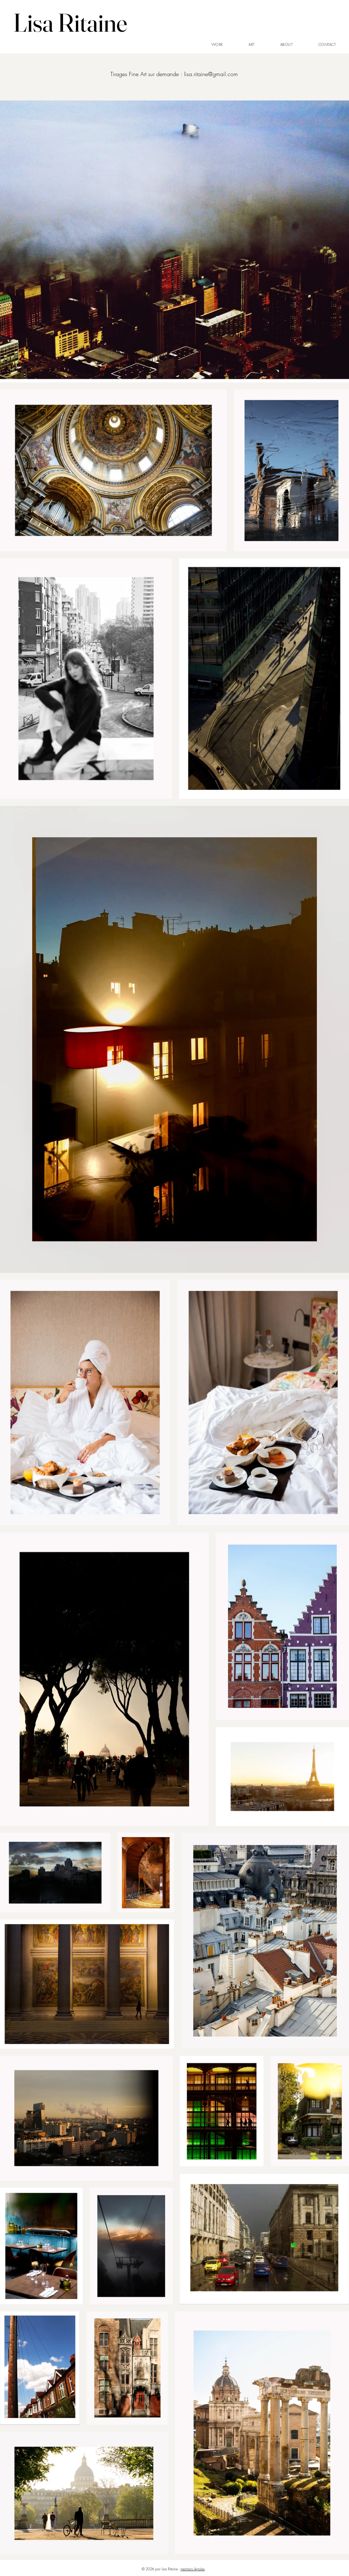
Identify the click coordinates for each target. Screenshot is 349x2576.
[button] (217, 44)
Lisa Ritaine (70, 22)
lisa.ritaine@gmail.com (211, 74)
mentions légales (193, 2568)
